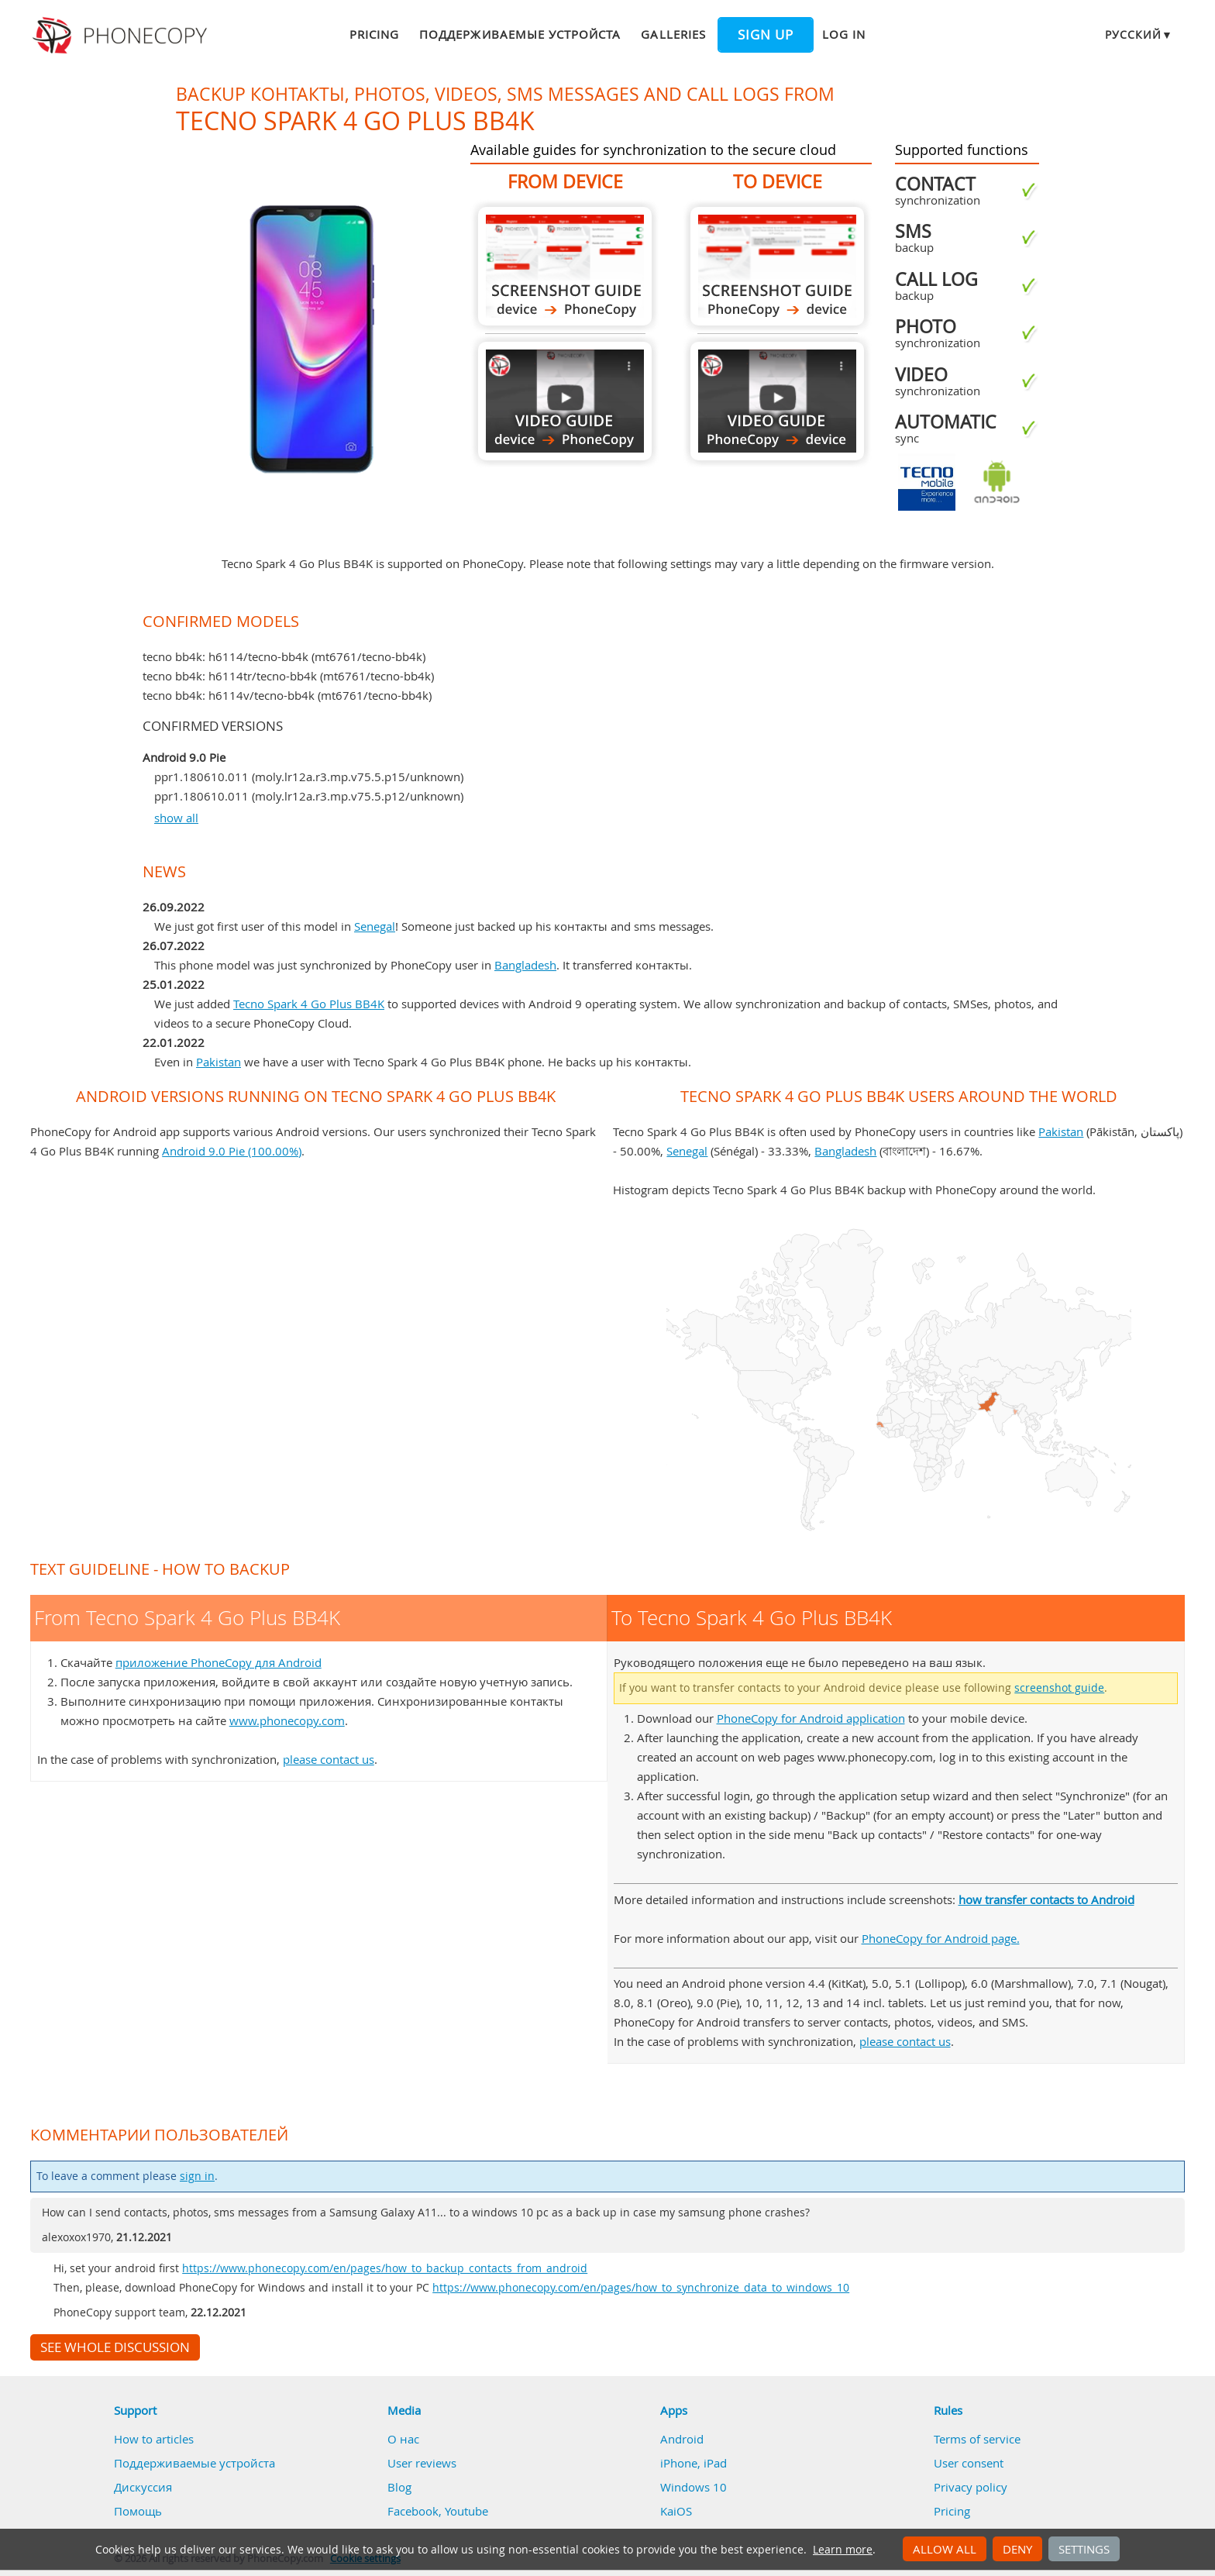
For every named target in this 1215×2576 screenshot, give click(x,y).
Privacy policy (970, 2487)
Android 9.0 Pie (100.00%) (231, 1151)
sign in (197, 2176)
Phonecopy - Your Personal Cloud (122, 35)
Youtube (466, 2511)
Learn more (843, 2550)
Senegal (374, 926)
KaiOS (676, 2511)
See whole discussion (115, 2347)
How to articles (154, 2439)
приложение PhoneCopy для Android (218, 1662)
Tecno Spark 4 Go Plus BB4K (308, 1003)
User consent (968, 2463)
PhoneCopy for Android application (811, 1718)
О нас (403, 2439)
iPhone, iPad (693, 2463)
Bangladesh (525, 965)
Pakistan (218, 1061)
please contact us (328, 1759)
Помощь (138, 2511)
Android (682, 2439)
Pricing (374, 34)
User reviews (421, 2463)
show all (176, 817)
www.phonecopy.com (287, 1720)
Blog (399, 2487)
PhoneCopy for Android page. (941, 1938)
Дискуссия (143, 2487)
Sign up (765, 34)
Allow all (944, 2549)
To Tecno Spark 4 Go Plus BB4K (777, 266)
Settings (1084, 2549)
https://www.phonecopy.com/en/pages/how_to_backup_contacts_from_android (384, 2268)
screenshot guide (1059, 1688)
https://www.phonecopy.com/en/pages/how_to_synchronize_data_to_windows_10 (640, 2288)
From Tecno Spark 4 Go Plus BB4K (565, 266)
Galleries (673, 34)
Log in (844, 34)
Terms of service (977, 2439)
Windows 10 (693, 2487)
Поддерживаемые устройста (520, 34)
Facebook (413, 2511)
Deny (1017, 2549)
